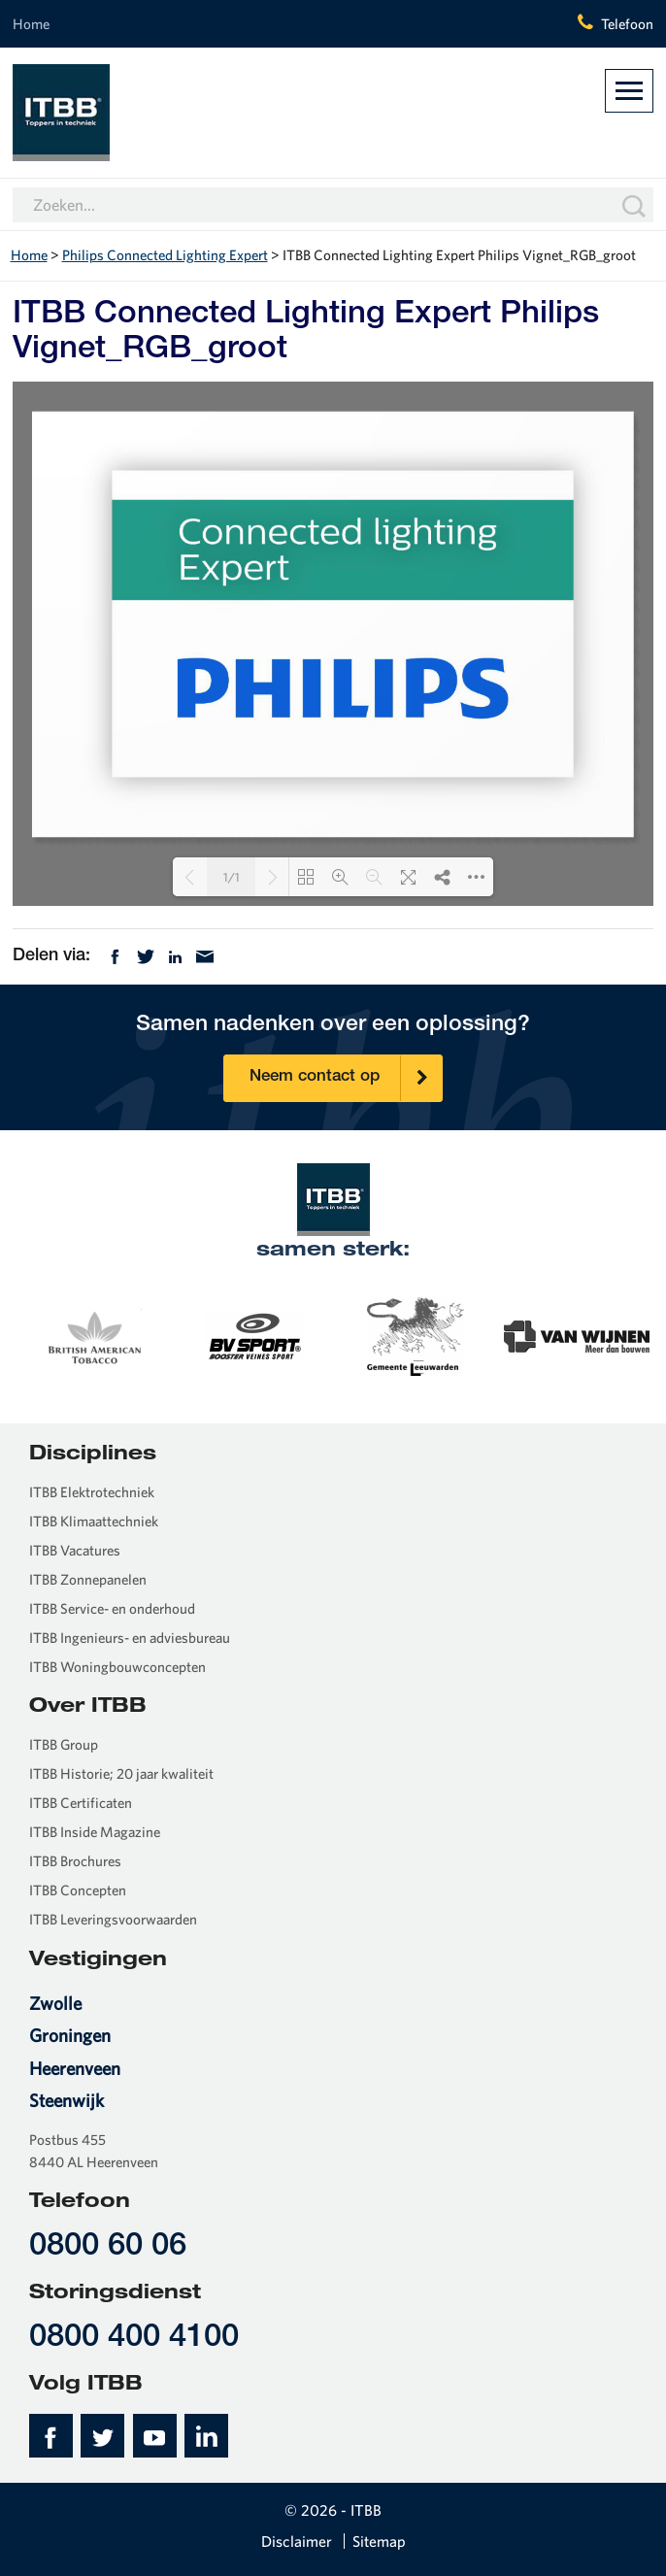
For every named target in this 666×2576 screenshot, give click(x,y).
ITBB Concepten (77, 1890)
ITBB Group (63, 1744)
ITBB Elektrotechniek (91, 1492)
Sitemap (379, 2541)
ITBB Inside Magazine (94, 1831)
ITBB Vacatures (74, 1550)
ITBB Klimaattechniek (93, 1521)
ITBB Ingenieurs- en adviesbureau (129, 1637)
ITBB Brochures (75, 1861)
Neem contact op (346, 1078)
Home (31, 24)
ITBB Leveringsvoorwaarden (113, 1919)
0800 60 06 (107, 2247)
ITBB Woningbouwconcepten (117, 1666)
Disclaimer (296, 2541)
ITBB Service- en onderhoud (112, 1608)
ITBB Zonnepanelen (88, 1579)
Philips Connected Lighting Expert (165, 255)
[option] (93, 1335)
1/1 (231, 877)
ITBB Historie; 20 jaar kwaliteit (121, 1773)
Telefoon (627, 24)
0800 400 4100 (134, 2339)
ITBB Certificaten (80, 1802)
